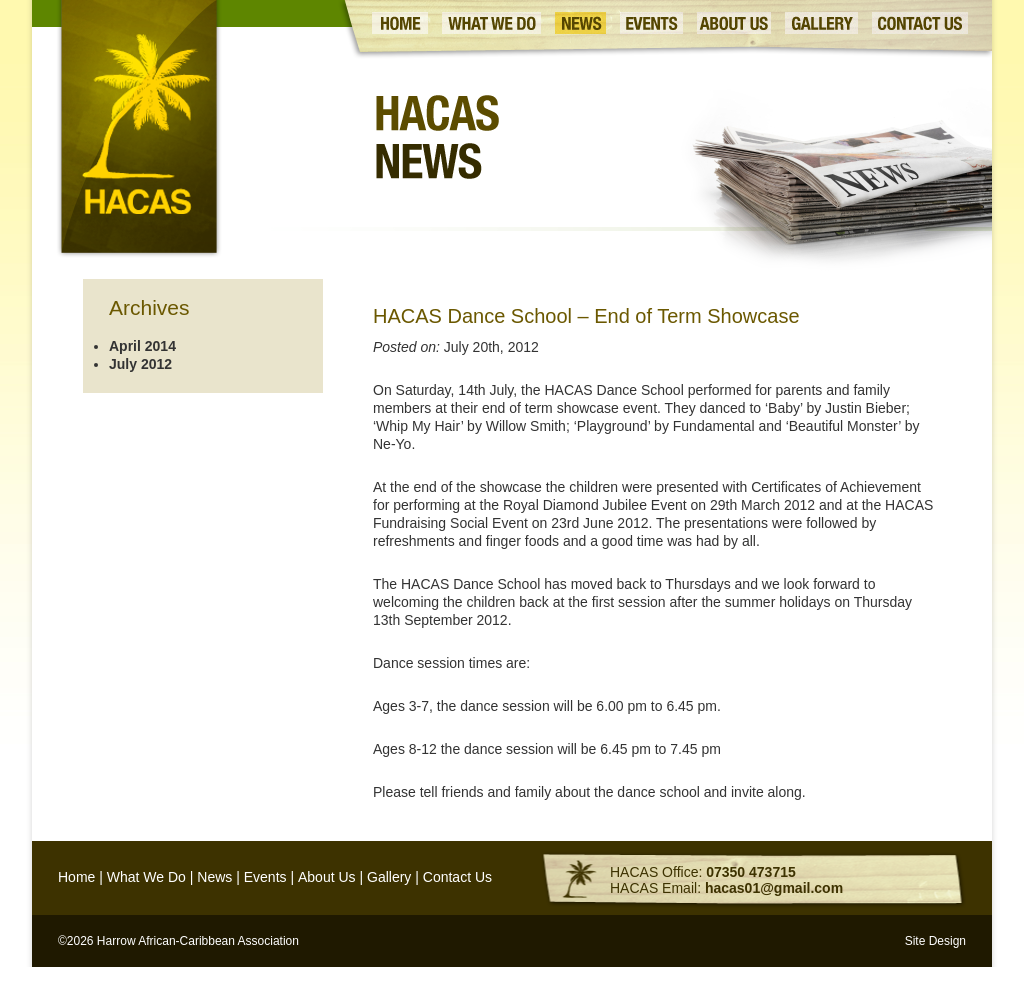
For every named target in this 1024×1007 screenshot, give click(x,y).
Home (76, 877)
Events (265, 877)
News (214, 877)
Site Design (935, 941)
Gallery (389, 877)
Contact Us (457, 877)
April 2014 (142, 346)
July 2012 (140, 364)
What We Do (146, 877)
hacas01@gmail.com (774, 888)
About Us (327, 877)
